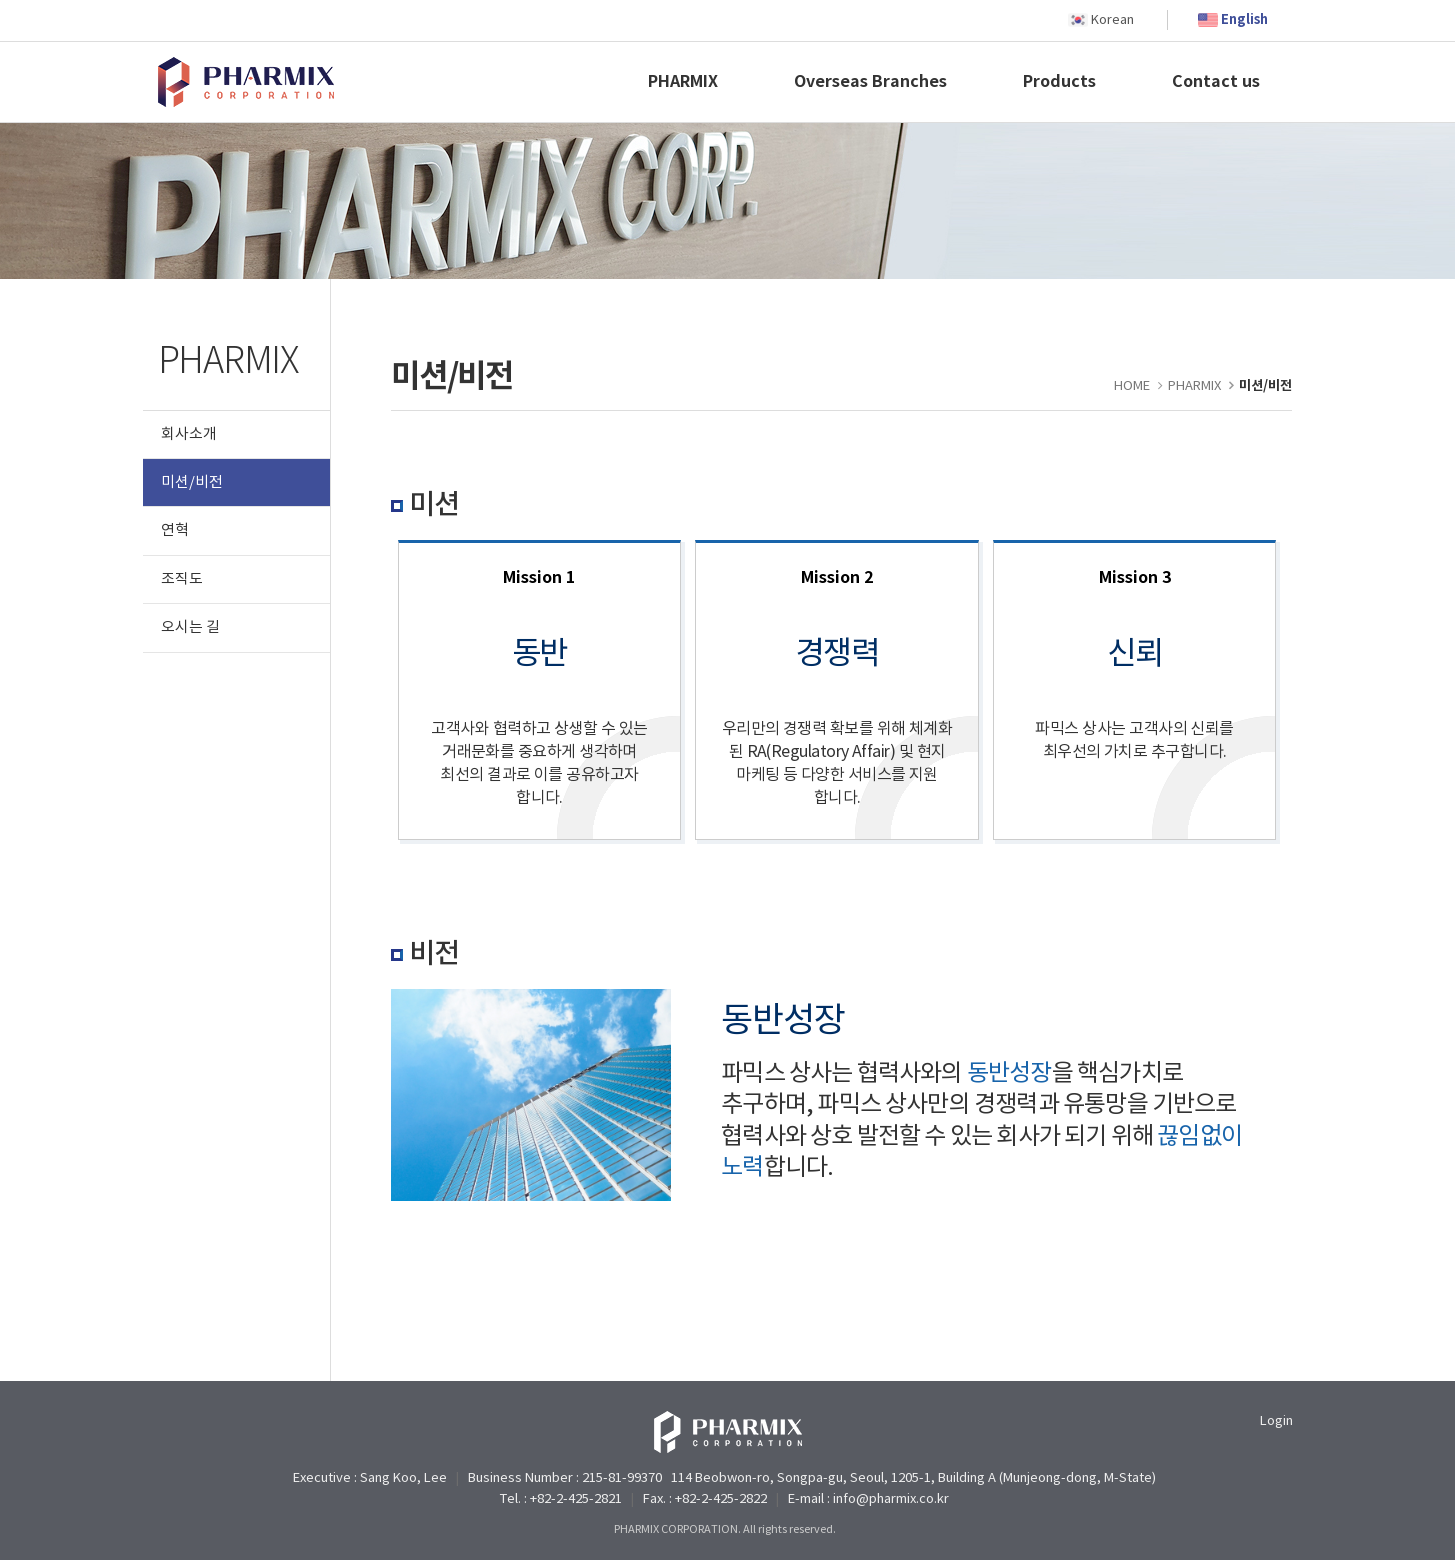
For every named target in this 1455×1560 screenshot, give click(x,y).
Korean (1112, 20)
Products (1059, 82)
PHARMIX (683, 82)
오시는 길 (190, 627)
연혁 (175, 530)
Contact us (1216, 82)
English (1244, 20)
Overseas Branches (870, 82)
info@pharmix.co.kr (891, 1499)
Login (1276, 1421)
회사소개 (189, 434)
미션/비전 (192, 482)
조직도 (182, 579)
